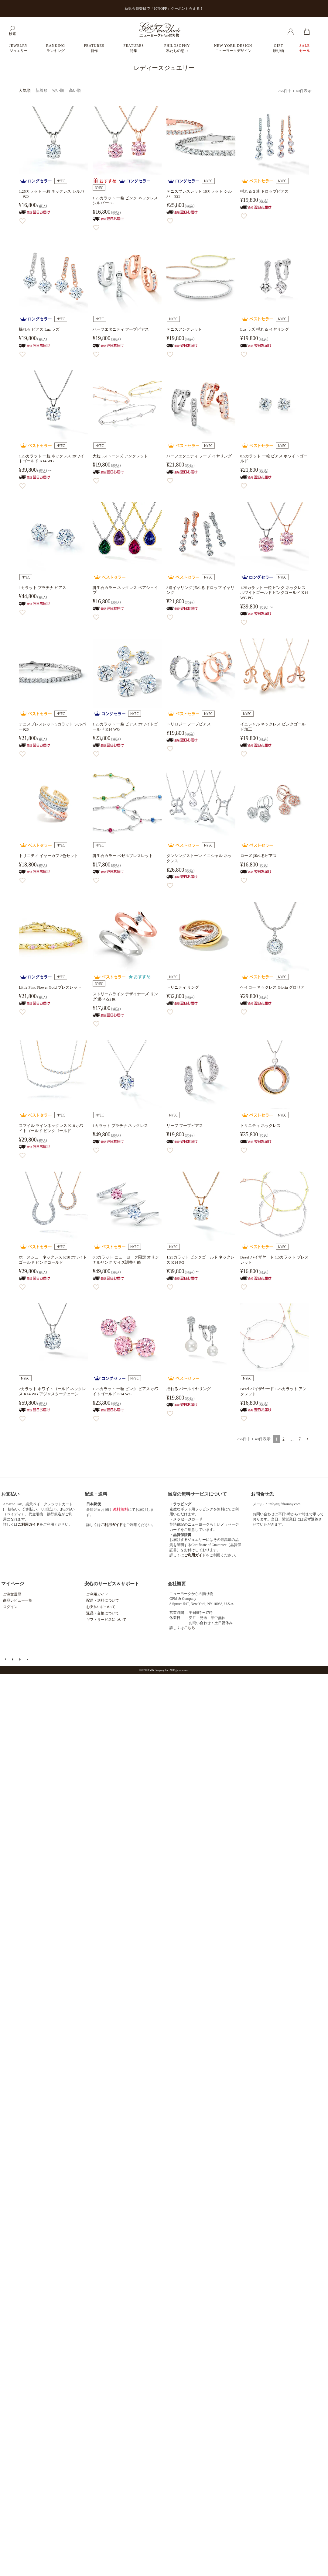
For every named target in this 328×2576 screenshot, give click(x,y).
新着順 (41, 90)
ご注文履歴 (12, 1594)
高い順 (75, 90)
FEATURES (94, 48)
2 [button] (283, 1439)
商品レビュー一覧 (17, 1600)
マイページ (12, 1583)
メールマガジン (13, 1659)
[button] (307, 1439)
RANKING (55, 48)
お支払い (10, 1494)
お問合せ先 (262, 1494)
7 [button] (300, 1439)
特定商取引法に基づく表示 (20, 1659)
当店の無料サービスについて (197, 1494)
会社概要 (177, 1583)
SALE (304, 48)
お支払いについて (100, 1607)
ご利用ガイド (97, 1594)
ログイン (10, 1607)
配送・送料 (95, 1494)
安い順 (58, 90)
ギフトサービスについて (106, 1619)
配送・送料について (102, 1600)
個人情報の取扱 (28, 1659)
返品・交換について (102, 1613)
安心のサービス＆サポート (111, 1583)
